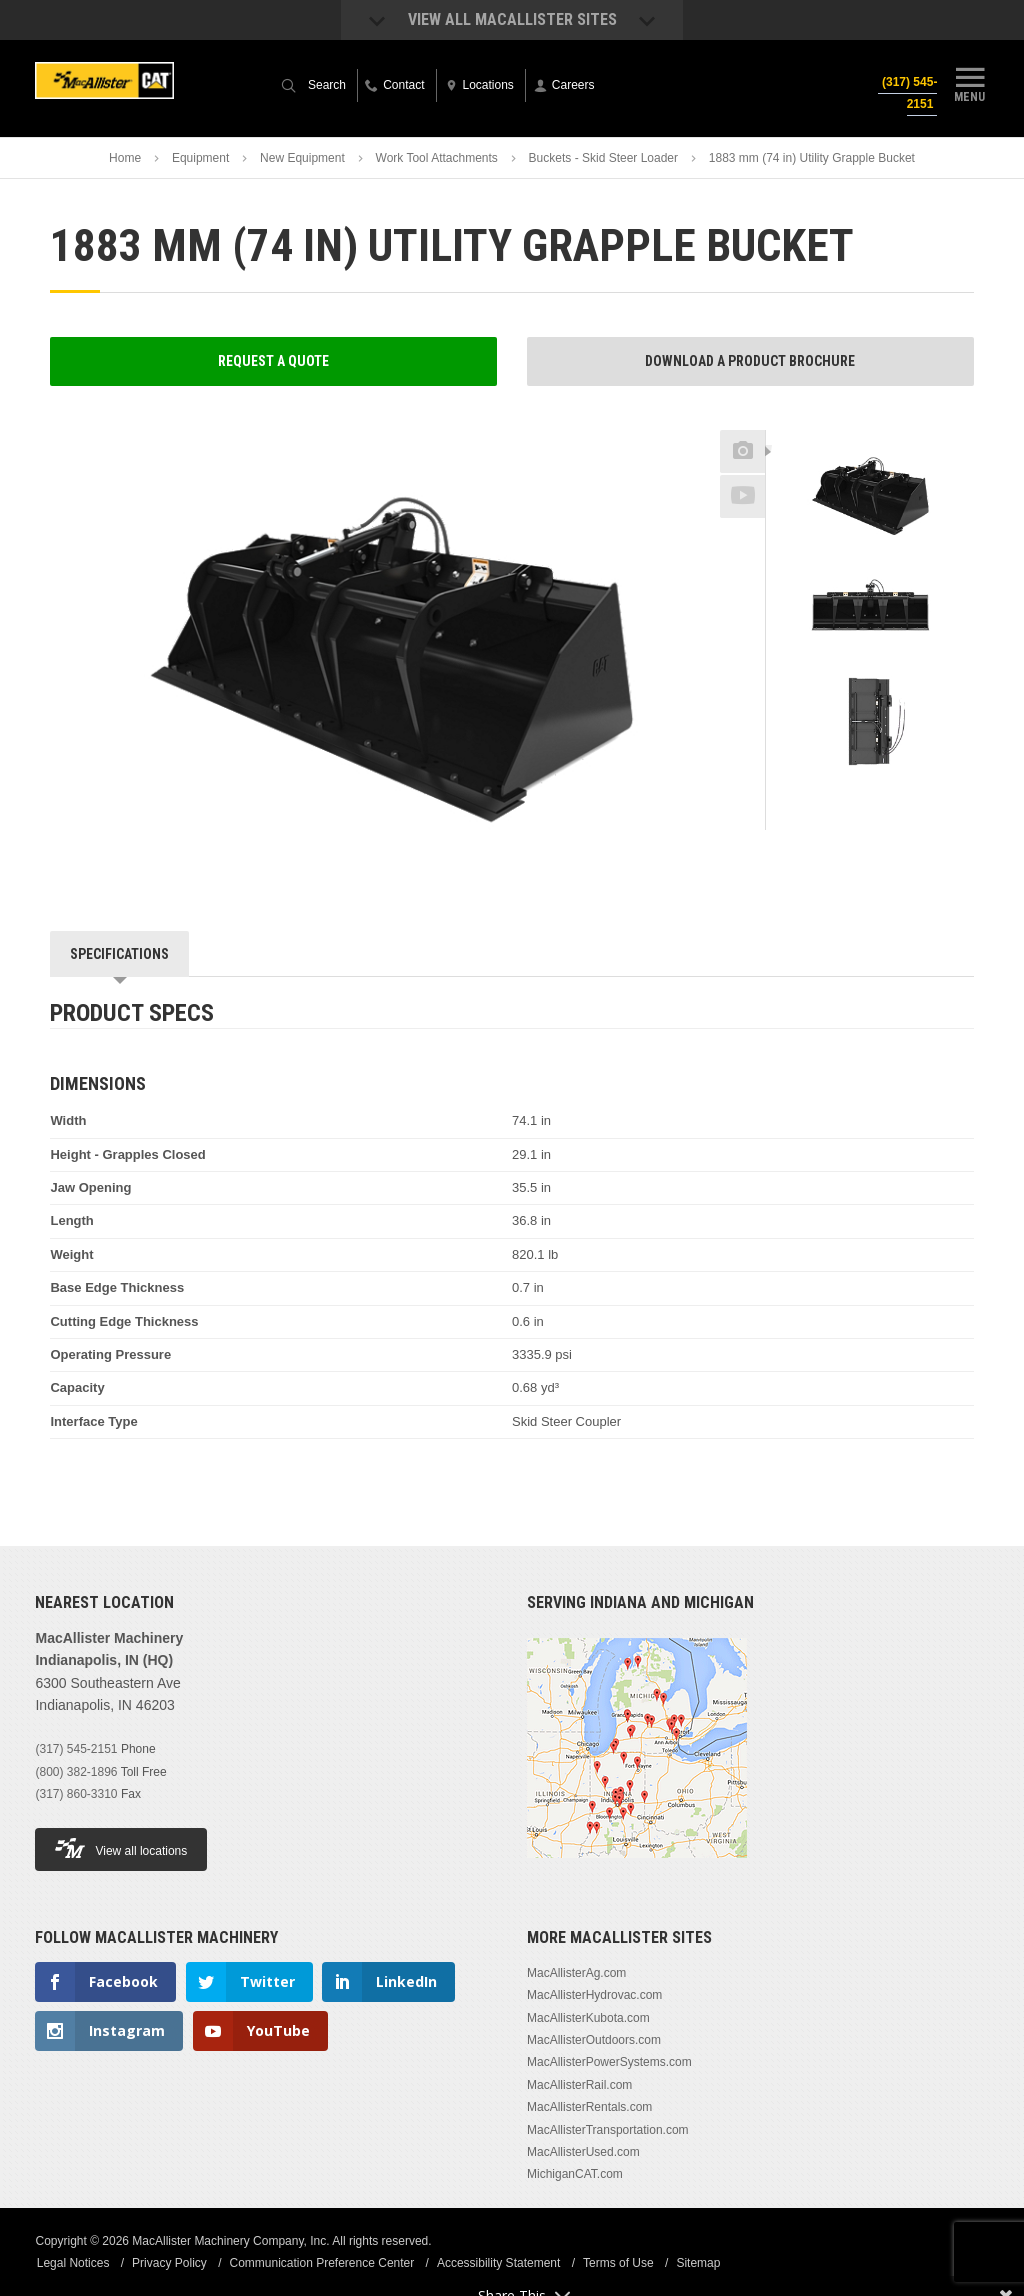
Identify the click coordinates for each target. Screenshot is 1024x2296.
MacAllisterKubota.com (588, 2018)
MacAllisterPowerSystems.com (609, 2062)
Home (125, 158)
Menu (970, 83)
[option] (870, 497)
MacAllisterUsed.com (583, 2152)
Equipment (200, 158)
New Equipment (302, 158)
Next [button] (907, 796)
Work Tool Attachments (437, 158)
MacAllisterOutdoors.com (594, 2040)
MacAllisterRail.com (579, 2085)
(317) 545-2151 (907, 93)
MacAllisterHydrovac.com (594, 1995)
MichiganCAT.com (575, 2174)
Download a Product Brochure (750, 361)
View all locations (121, 1848)
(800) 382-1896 (76, 1772)
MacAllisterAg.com (576, 1973)
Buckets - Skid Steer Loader (603, 158)
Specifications (119, 954)
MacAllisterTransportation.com (608, 2130)
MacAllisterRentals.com (589, 2107)
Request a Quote (273, 361)
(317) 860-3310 (76, 1794)
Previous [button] (870, 424)
